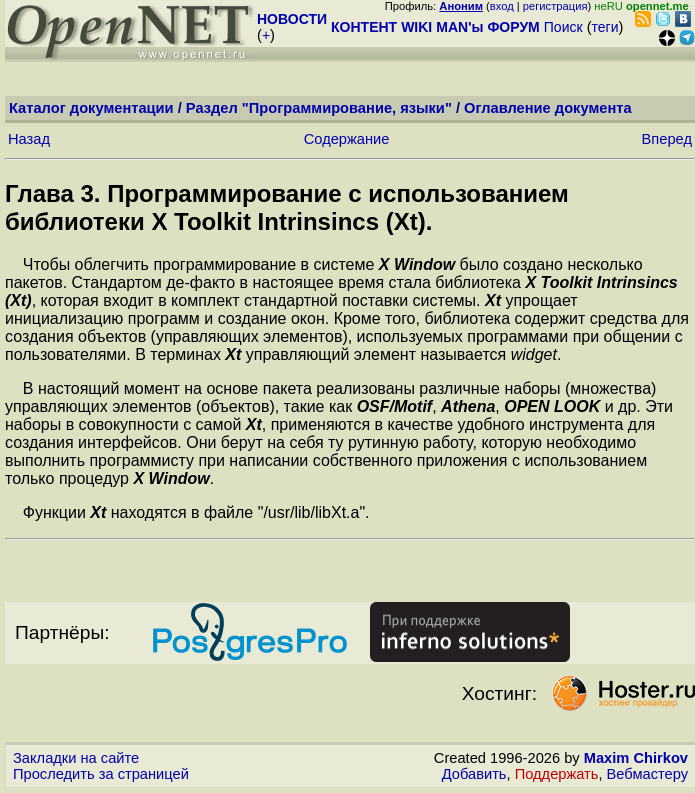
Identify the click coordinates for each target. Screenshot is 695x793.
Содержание (347, 139)
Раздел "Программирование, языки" (319, 108)
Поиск (563, 27)
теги (605, 27)
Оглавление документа (548, 108)
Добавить (474, 774)
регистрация (555, 6)
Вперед (667, 139)
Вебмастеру (647, 774)
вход (502, 6)
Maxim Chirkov (636, 758)
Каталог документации (91, 108)
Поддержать (557, 774)
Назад (29, 139)
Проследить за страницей (101, 774)
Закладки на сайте (76, 758)
